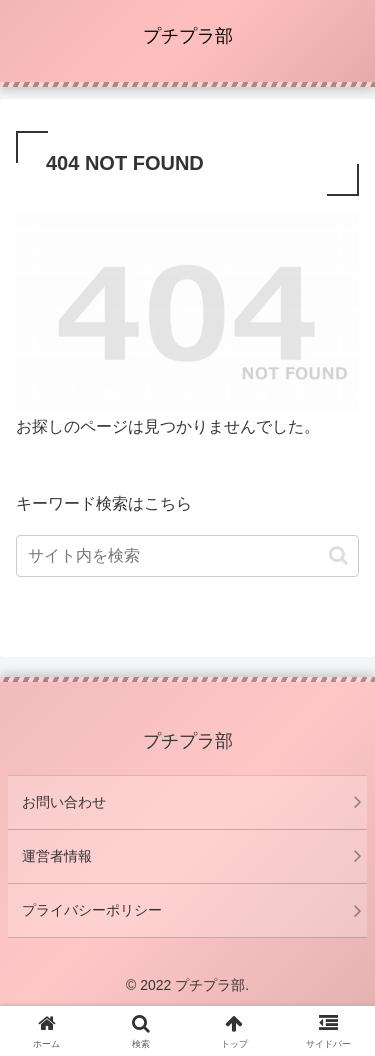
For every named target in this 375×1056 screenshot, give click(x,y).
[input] (187, 556)
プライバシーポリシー (92, 910)
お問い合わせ (64, 802)
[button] (338, 555)
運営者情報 (57, 856)
